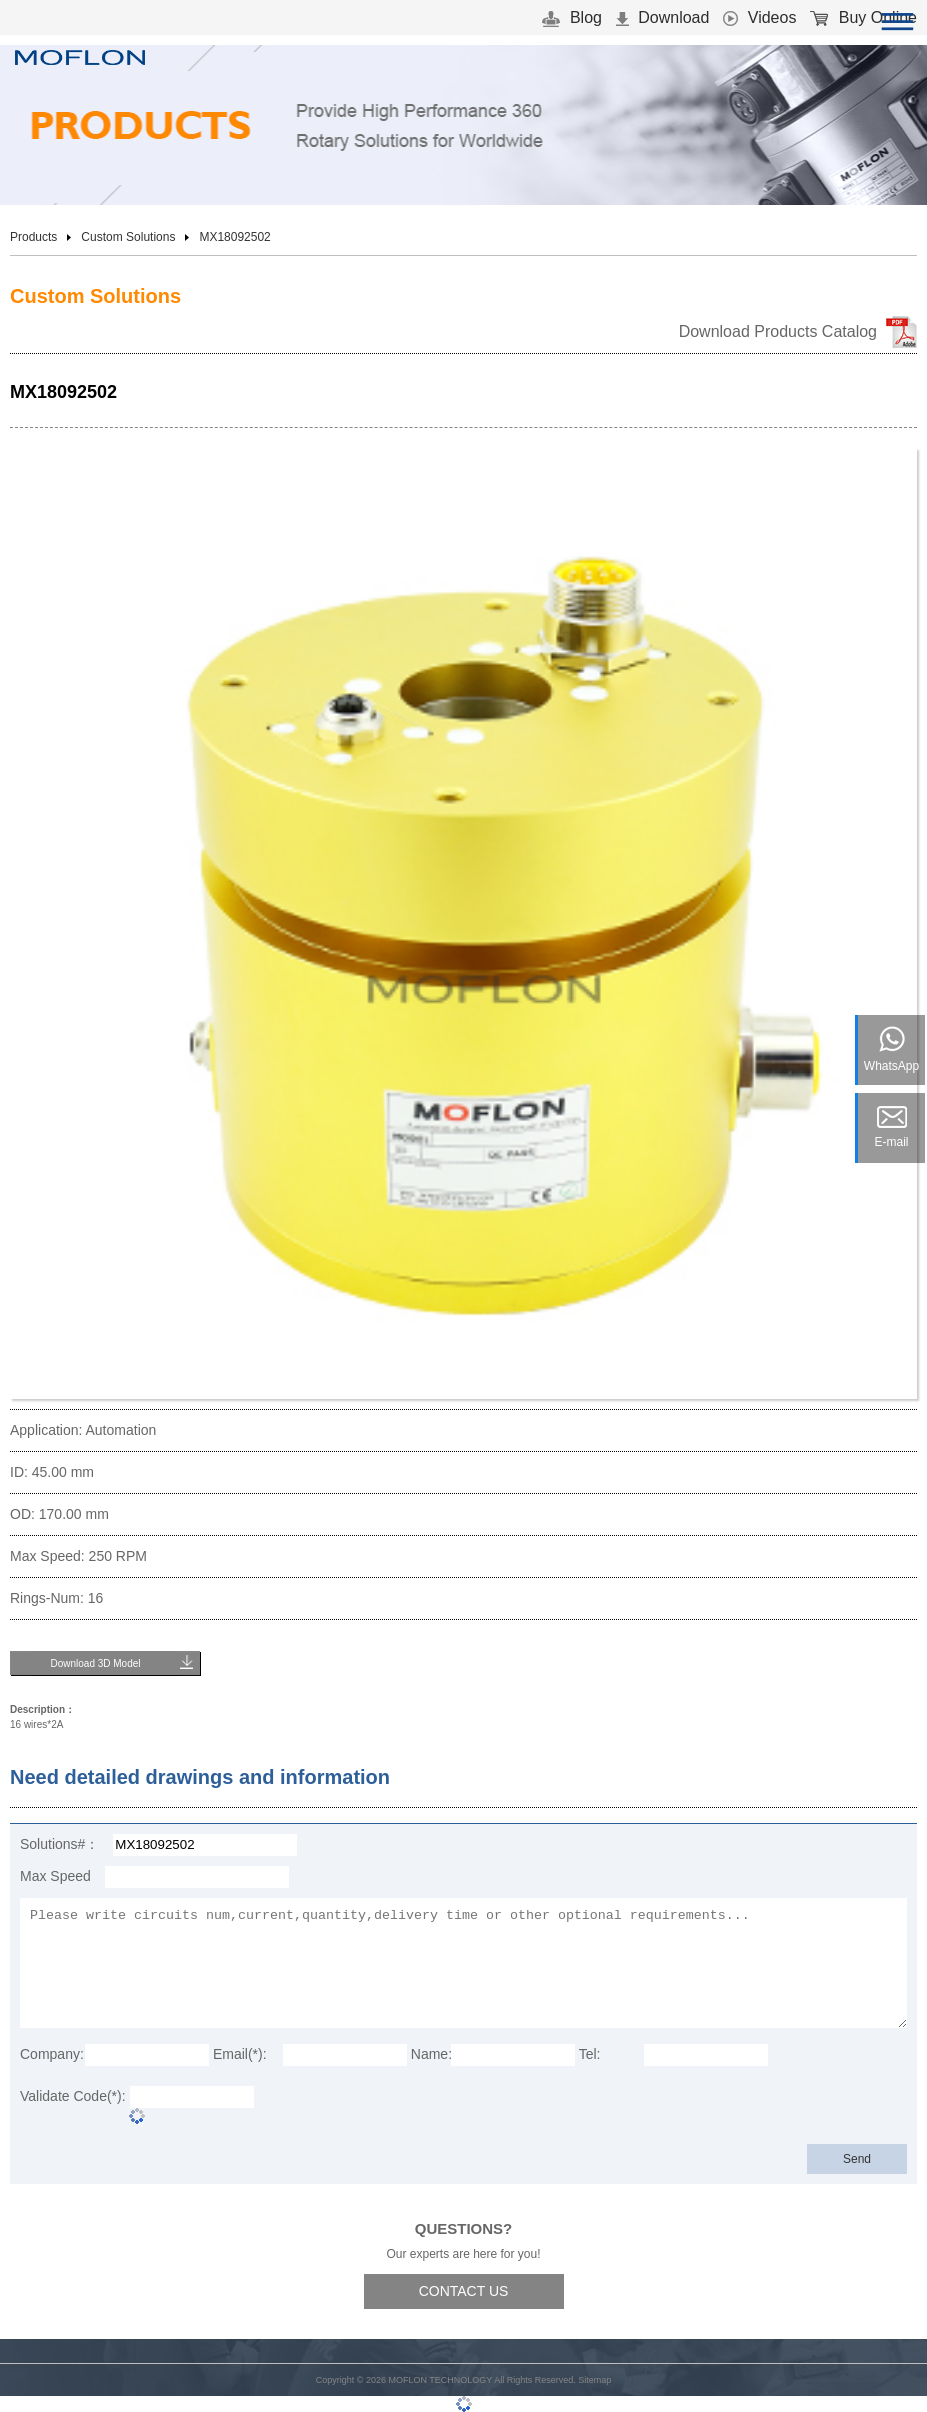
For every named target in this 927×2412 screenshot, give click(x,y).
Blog (571, 17)
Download (663, 17)
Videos (759, 17)
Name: (431, 2054)
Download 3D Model (95, 1663)
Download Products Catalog (778, 331)
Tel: (590, 2054)
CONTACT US (464, 2291)
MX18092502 (234, 237)
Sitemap (594, 2380)
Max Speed (55, 1876)
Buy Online (863, 17)
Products (33, 237)
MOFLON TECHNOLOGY (440, 2380)
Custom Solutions (128, 237)
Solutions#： (59, 1844)
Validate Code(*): (73, 2096)
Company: (52, 2054)
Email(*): (240, 2054)
